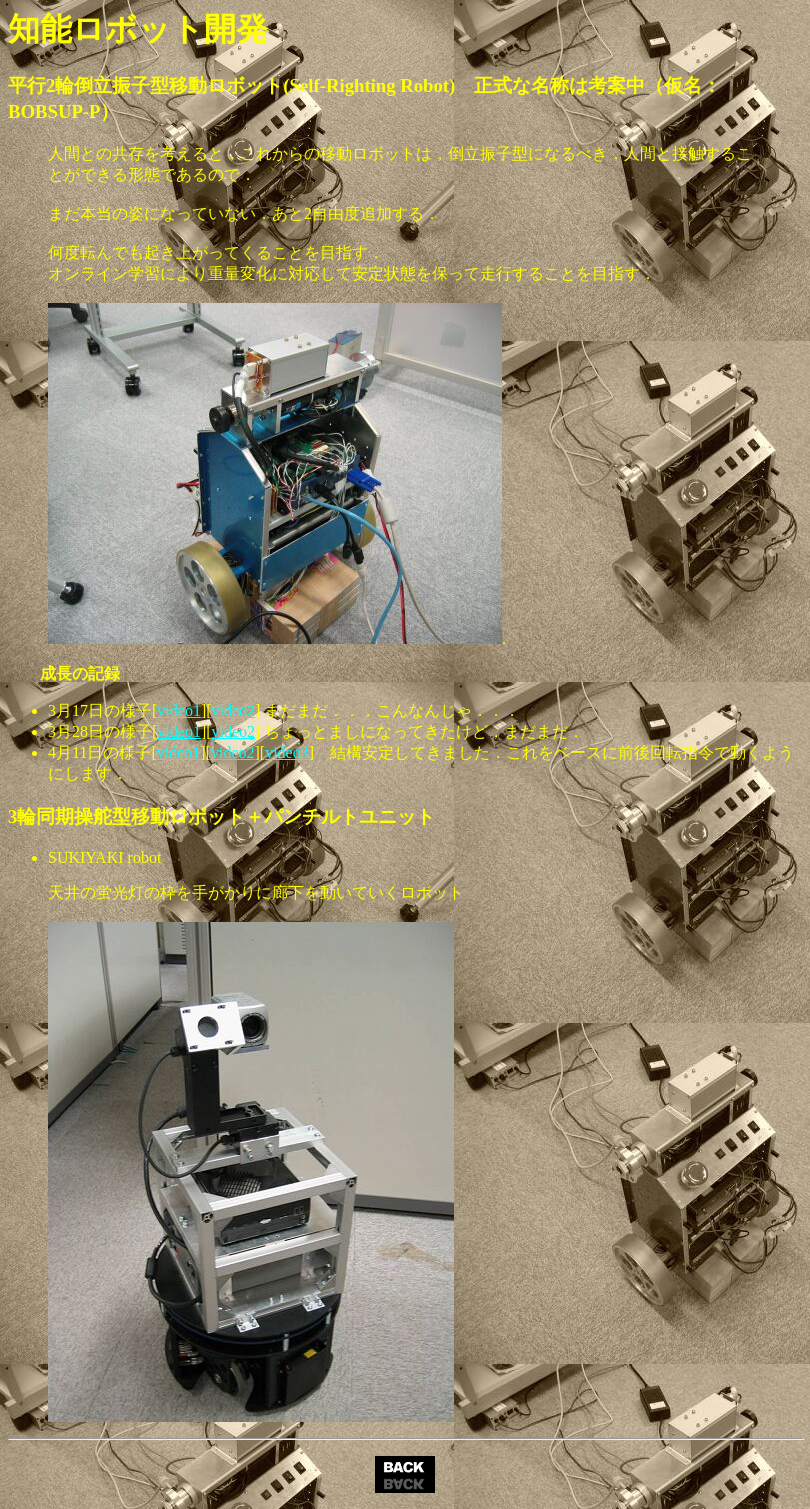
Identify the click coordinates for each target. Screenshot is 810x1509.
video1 (179, 710)
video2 (234, 710)
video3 (287, 752)
